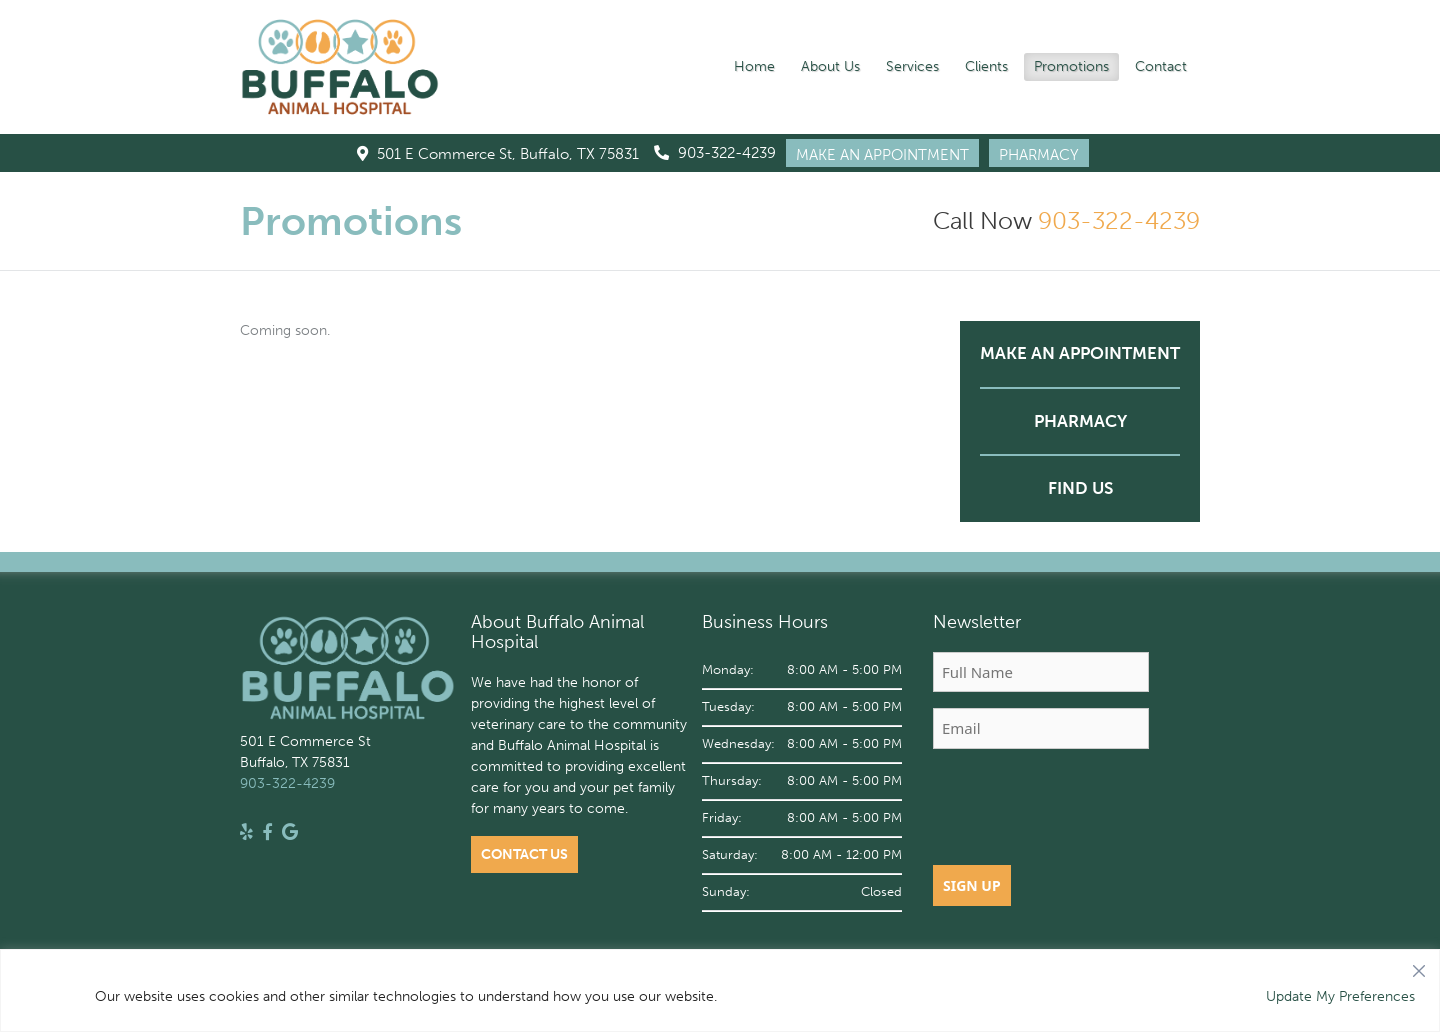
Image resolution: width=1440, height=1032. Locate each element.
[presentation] (1085, 804)
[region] (720, 990)
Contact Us (524, 854)
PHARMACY (1039, 155)
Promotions (1071, 66)
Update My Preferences (1340, 996)
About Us (830, 66)
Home (754, 66)
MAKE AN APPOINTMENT (882, 155)
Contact (1161, 66)
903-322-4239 (715, 153)
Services (912, 66)
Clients (986, 66)
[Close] (1419, 966)
